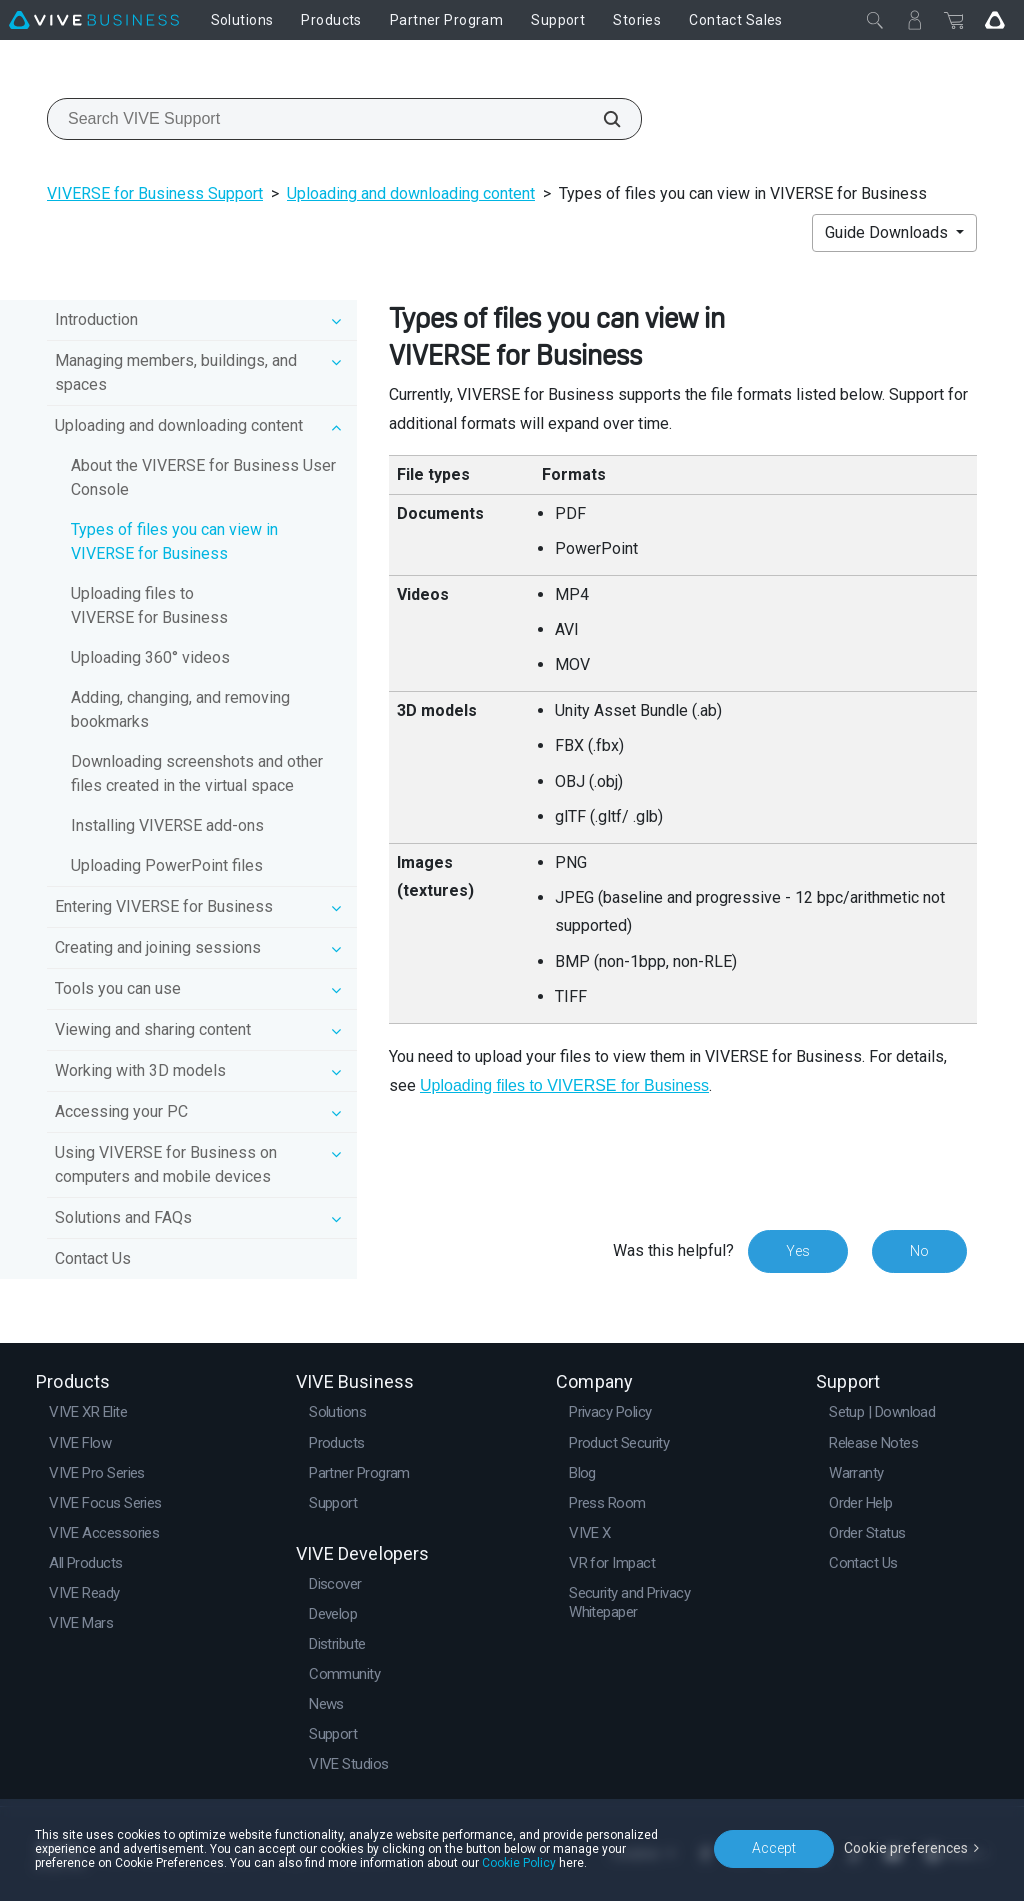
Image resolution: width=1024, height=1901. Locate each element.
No (919, 1251)
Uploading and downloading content (411, 193)
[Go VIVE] (995, 20)
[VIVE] (94, 20)
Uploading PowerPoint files (167, 865)
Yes (798, 1251)
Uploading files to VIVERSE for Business (149, 605)
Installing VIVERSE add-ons (167, 825)
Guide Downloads (888, 232)
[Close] (875, 20)
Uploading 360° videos (150, 657)
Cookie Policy (519, 1863)
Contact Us (93, 1258)
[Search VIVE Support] (601, 119)
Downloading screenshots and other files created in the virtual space (197, 773)
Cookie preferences (906, 1848)
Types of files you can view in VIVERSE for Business (174, 541)
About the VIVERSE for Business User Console (203, 477)
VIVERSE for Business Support (155, 193)
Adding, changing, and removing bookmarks (180, 709)
